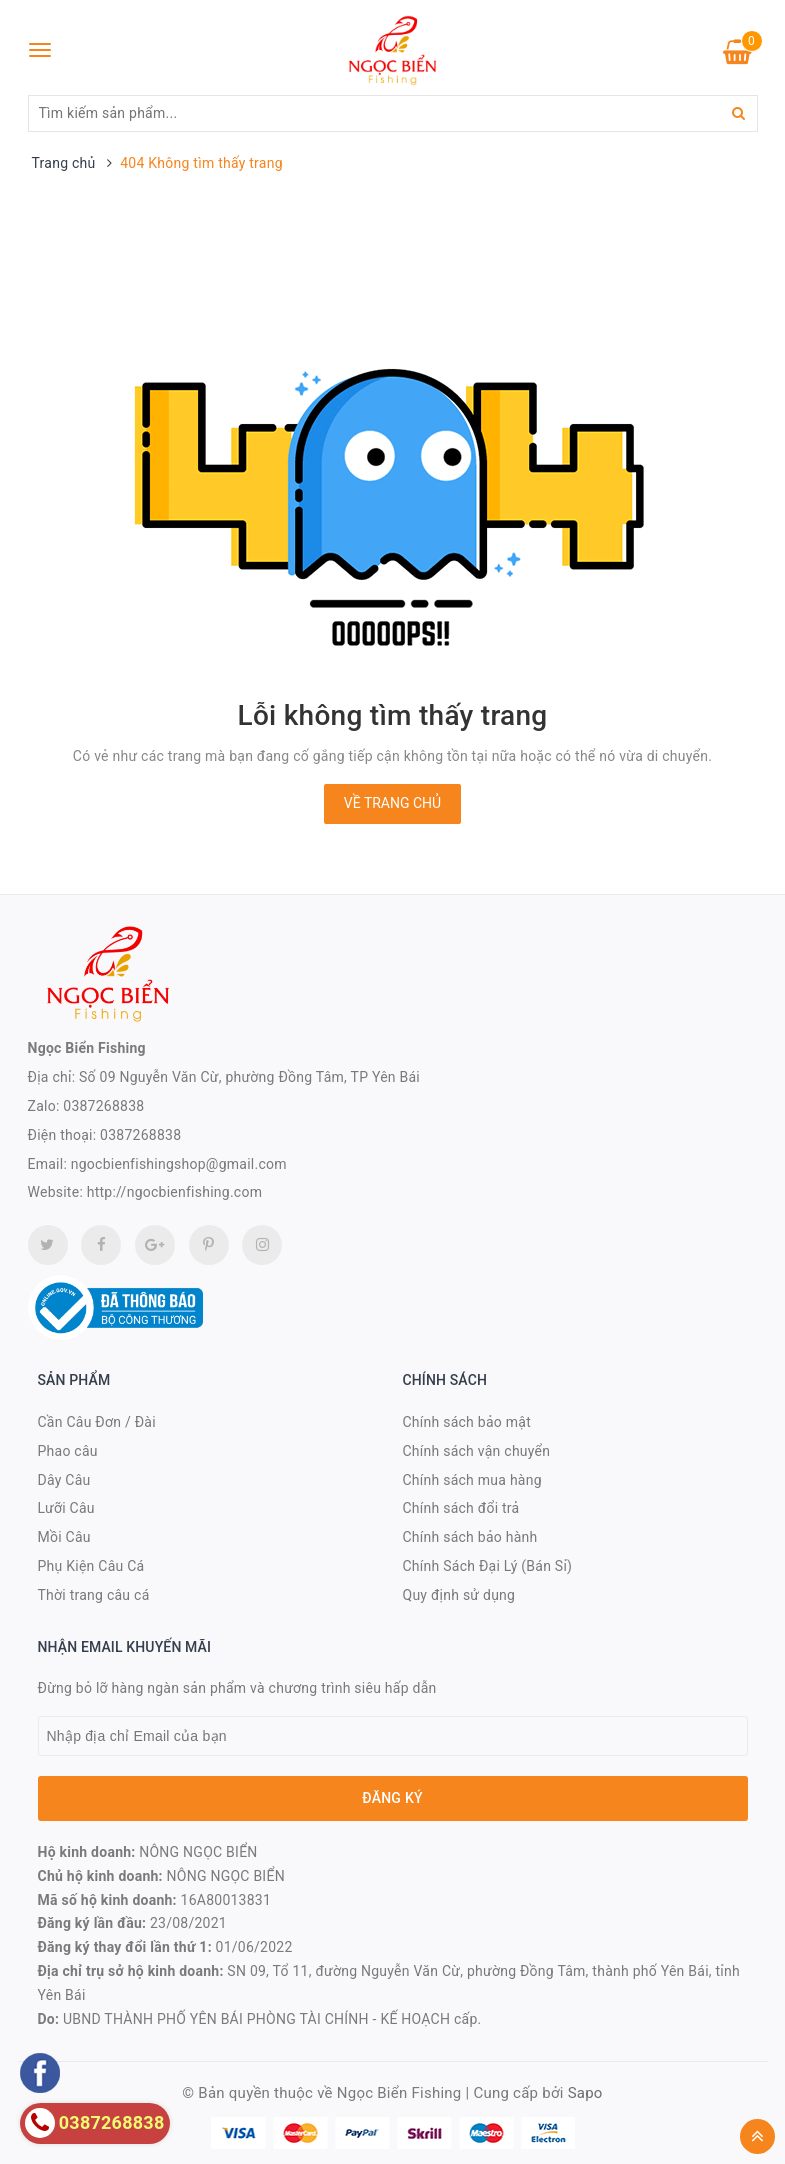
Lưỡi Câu (66, 1508)
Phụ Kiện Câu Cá (91, 1566)
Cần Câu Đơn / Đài (97, 1422)
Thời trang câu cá (94, 1595)
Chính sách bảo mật (467, 1422)
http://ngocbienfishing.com (174, 1192)
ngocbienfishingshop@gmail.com (179, 1164)
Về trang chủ (392, 803)
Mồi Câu (64, 1537)
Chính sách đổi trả (461, 1508)
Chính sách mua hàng (472, 1480)
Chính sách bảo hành (470, 1537)
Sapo (585, 2093)
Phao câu (68, 1451)
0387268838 (103, 1106)
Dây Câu (64, 1480)
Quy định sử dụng (459, 1595)
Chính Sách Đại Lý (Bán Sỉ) (488, 1566)
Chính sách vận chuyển (477, 1451)
